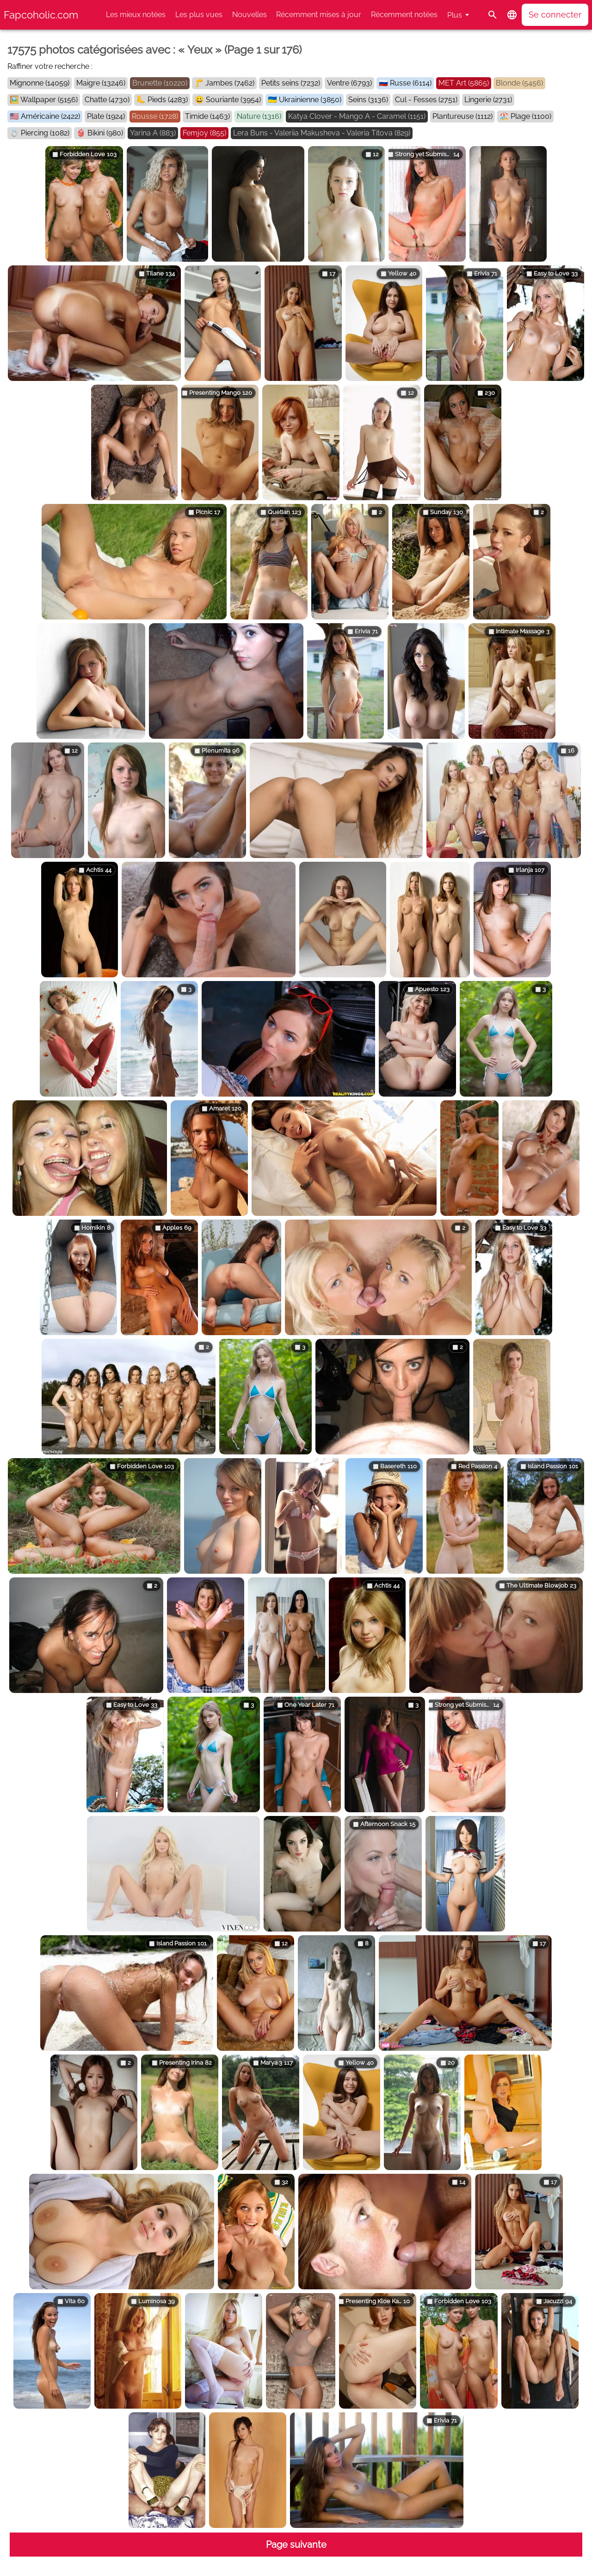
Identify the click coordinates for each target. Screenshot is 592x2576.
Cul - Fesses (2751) (426, 99)
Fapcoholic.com (41, 14)
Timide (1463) (207, 116)
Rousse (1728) (155, 116)
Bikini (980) (105, 133)
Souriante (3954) (233, 99)
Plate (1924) (106, 116)
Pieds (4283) (168, 99)
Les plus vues (198, 14)
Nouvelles (249, 14)
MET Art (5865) (463, 83)
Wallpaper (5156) (49, 99)
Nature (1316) (259, 116)
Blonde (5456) (519, 83)
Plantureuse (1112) (462, 116)
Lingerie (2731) (488, 99)
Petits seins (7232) (290, 83)
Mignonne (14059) (39, 83)
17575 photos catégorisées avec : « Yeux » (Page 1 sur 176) (154, 49)
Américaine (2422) (50, 116)
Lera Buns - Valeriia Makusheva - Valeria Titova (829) (321, 133)
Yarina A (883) (153, 133)
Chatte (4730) (107, 99)
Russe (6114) (411, 83)
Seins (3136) (368, 99)
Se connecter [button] (555, 14)
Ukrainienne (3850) (310, 99)
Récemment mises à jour (318, 14)
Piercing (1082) (45, 133)
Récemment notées (404, 14)
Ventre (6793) (349, 83)
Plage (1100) (531, 116)
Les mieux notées (136, 14)
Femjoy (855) (204, 133)
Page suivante (296, 2544)
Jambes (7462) (229, 83)
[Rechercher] (492, 14)
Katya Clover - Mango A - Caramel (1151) (357, 116)
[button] (512, 14)
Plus (454, 15)
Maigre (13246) (100, 83)
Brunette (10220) (159, 83)
